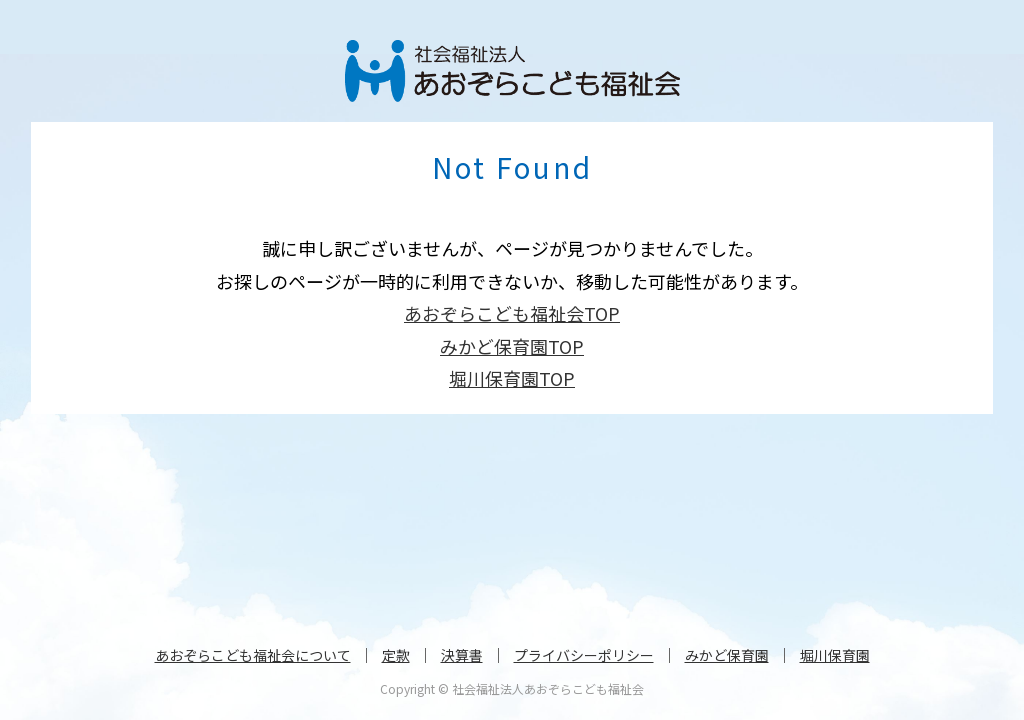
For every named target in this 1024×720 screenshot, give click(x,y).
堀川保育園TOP (512, 378)
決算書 (462, 655)
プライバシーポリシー (584, 655)
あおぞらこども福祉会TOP (512, 313)
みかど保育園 (727, 655)
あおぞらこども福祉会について (253, 655)
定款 (396, 655)
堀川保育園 (835, 655)
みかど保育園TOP (512, 346)
